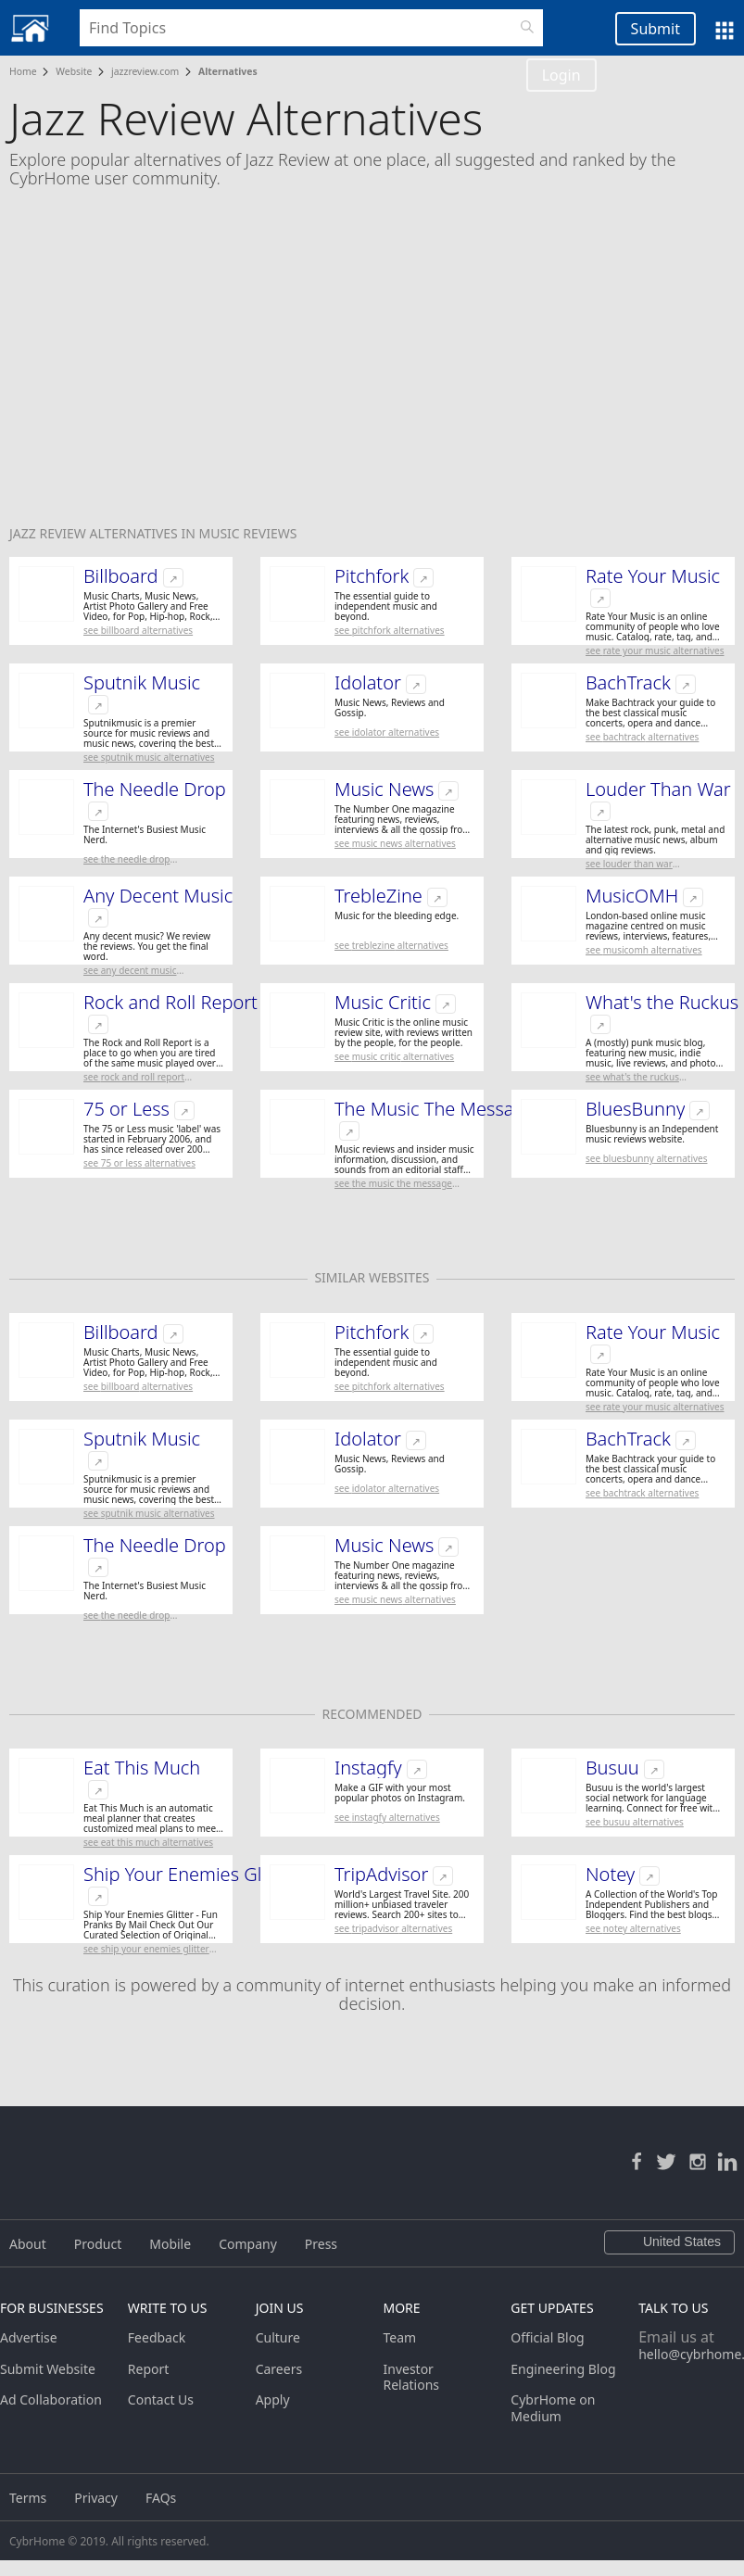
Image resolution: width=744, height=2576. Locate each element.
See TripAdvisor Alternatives (393, 1928)
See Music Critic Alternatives (394, 1056)
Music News (384, 789)
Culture (278, 2337)
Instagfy (368, 1768)
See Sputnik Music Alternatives (148, 757)
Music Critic (382, 1002)
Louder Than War (658, 789)
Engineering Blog (563, 2369)
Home (23, 71)
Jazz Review (49, 533)
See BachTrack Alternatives (642, 736)
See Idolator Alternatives (386, 732)
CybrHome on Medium (553, 2408)
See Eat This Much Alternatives (148, 1842)
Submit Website (47, 2369)
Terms (27, 2498)
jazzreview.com (145, 71)
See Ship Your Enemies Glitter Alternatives (146, 1949)
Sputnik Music (141, 683)
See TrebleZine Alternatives (391, 945)
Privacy (96, 2498)
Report (149, 2369)
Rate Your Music (653, 576)
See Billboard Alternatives (138, 630)
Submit (655, 29)
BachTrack (628, 683)
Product (97, 2244)
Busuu (612, 1768)
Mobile (170, 2244)
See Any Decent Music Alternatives (129, 971)
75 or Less (126, 1109)
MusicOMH (632, 896)
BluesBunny (635, 1109)
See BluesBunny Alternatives (646, 1158)
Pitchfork (371, 576)
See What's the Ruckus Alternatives (632, 1077)
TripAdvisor (381, 1874)
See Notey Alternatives (633, 1928)
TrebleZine (378, 896)
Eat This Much (141, 1768)
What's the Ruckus (662, 1002)
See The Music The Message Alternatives (393, 1184)
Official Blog (547, 2337)
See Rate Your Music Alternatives (655, 650)
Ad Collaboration (51, 2399)
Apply (273, 2399)
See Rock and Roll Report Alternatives (133, 1077)
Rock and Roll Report (170, 1002)
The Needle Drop (154, 789)
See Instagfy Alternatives (387, 1817)
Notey (610, 1874)
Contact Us (161, 2399)
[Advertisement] (372, 369)
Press (321, 2244)
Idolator (367, 683)
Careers (279, 2369)
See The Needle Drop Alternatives (126, 859)
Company (248, 2244)
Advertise (28, 2337)
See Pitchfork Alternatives (389, 630)
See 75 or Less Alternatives (139, 1162)
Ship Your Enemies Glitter (189, 1874)
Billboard (120, 576)
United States (669, 2242)
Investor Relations (411, 2377)
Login (561, 75)
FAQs (160, 2498)
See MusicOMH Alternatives (644, 949)
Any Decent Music (158, 896)
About (27, 2244)
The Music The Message (434, 1109)
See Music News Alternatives (395, 843)
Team (399, 2337)
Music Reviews (247, 533)
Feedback (156, 2337)
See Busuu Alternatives (635, 1821)
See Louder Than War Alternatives (629, 864)
